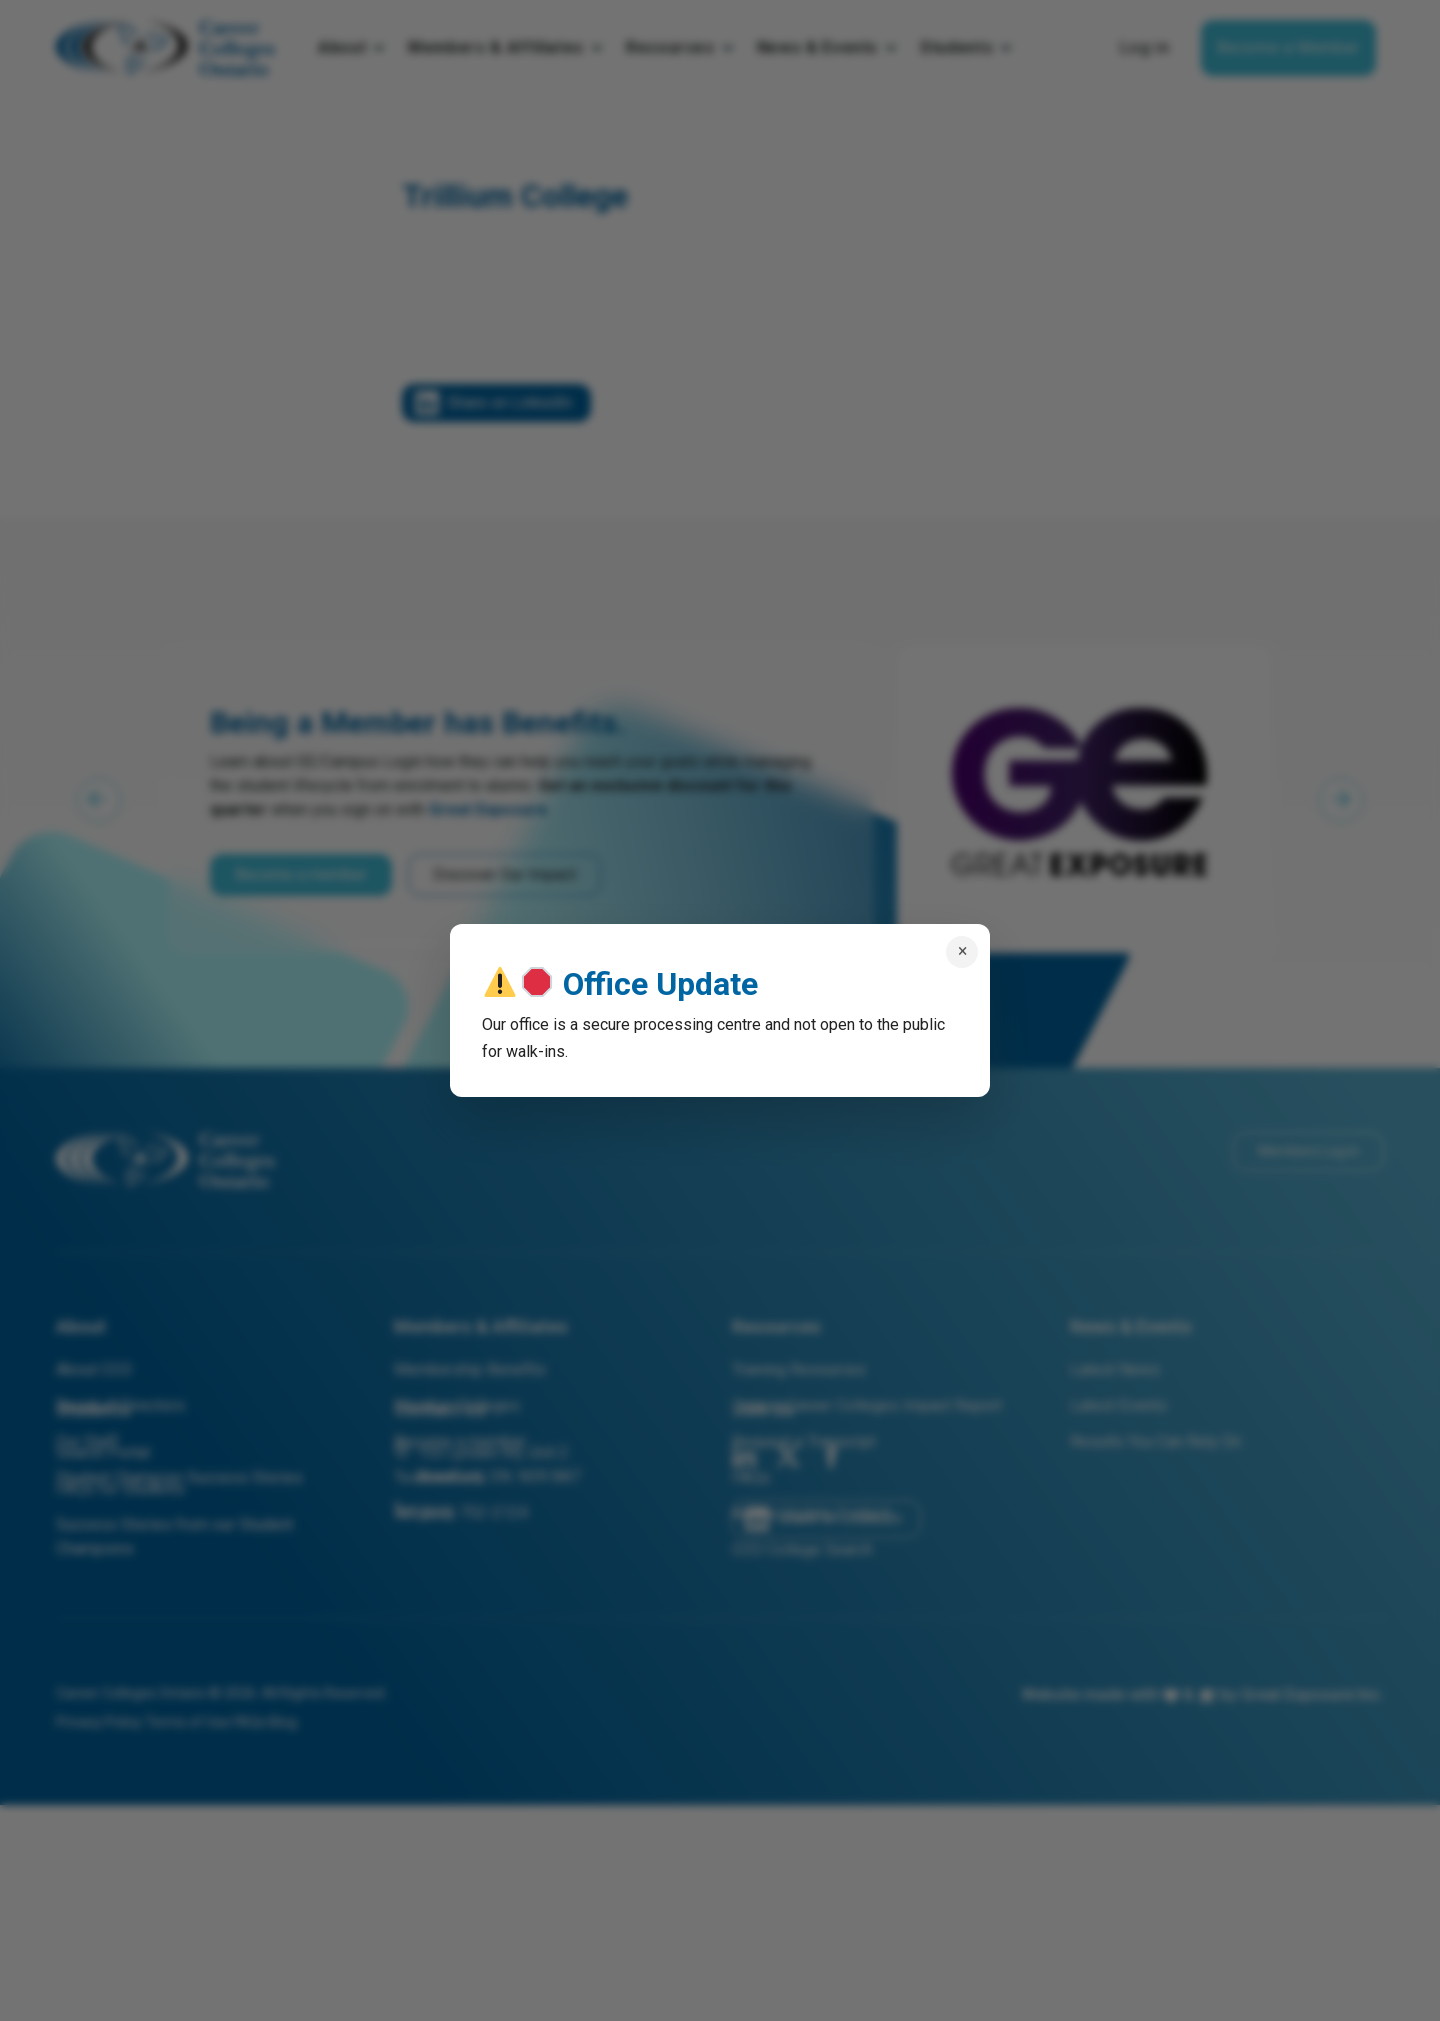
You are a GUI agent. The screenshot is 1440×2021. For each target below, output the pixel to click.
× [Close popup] (962, 951)
